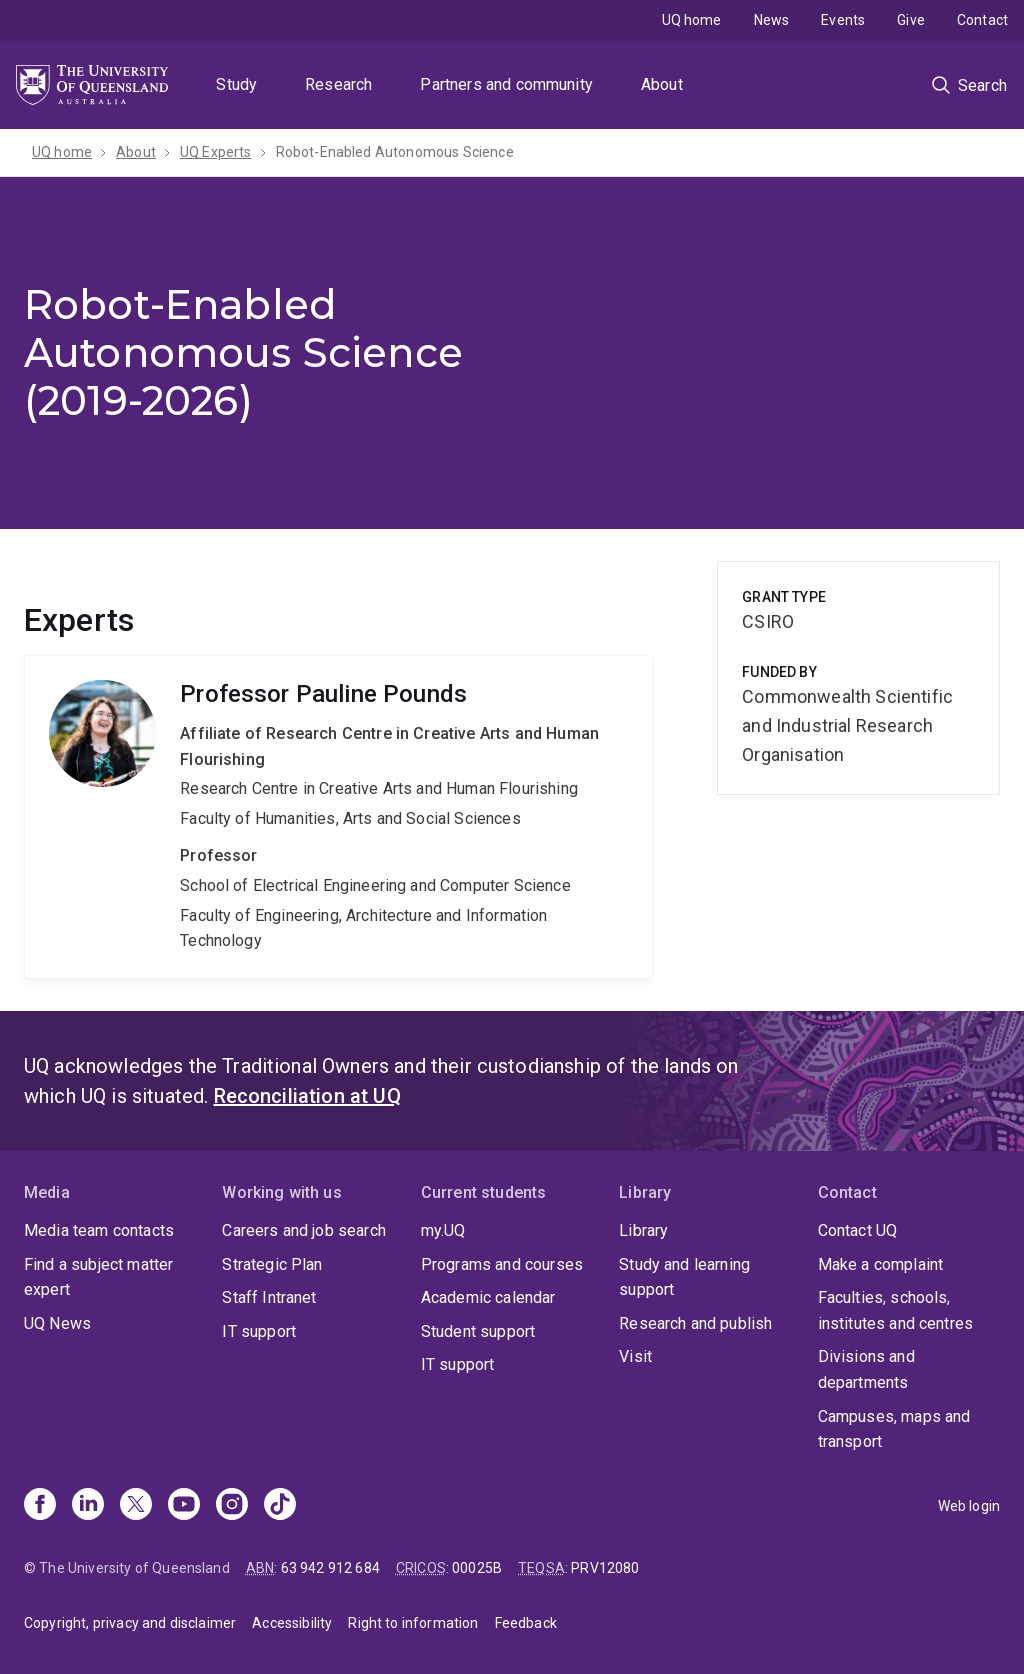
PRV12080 (605, 1568)
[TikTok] (280, 1506)
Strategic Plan (272, 1264)
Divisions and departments (866, 1369)
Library (643, 1230)
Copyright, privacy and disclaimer (130, 1623)
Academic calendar (488, 1297)
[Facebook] (40, 1506)
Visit (635, 1356)
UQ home (692, 20)
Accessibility (292, 1623)
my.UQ (443, 1230)
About (662, 84)
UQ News (57, 1323)
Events (843, 20)
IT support (259, 1331)
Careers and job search (304, 1230)
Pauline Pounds (338, 817)
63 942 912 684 (330, 1568)
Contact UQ (858, 1230)
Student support (478, 1331)
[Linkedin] (88, 1506)
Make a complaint (881, 1264)
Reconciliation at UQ (307, 1096)
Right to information (413, 1623)
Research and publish (695, 1323)
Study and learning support (684, 1277)
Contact (982, 20)
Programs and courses (502, 1264)
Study (236, 84)
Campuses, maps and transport (894, 1429)
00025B (477, 1568)
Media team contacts (99, 1230)
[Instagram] (232, 1506)
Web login (969, 1506)
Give (911, 20)
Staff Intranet (269, 1297)
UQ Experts (216, 152)
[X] (136, 1506)
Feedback (526, 1623)
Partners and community (506, 84)
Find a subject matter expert (98, 1277)
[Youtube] (184, 1506)
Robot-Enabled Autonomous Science (395, 152)
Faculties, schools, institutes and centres (896, 1310)
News (772, 20)
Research (338, 84)
